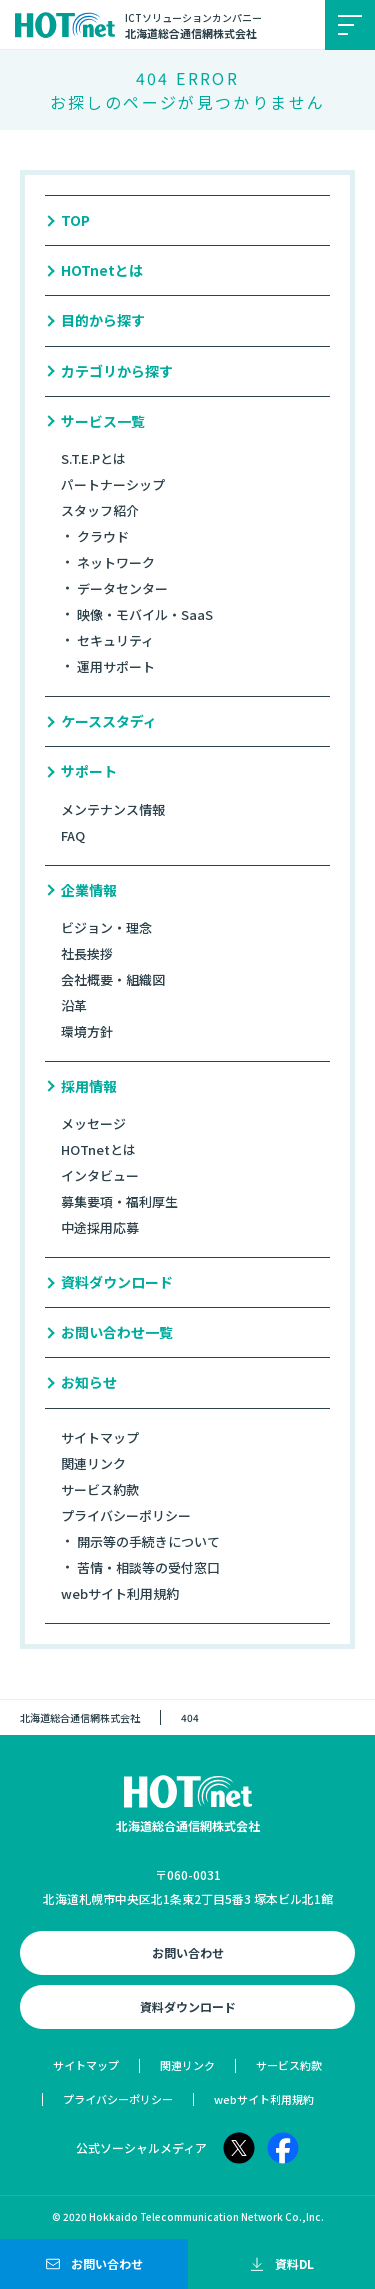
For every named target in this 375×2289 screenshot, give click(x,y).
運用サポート (116, 666)
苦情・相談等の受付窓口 (148, 1567)
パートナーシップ (113, 484)
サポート (89, 771)
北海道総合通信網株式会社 (80, 1717)
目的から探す (103, 320)
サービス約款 (100, 1489)
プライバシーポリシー (126, 1515)
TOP (75, 220)
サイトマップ (100, 1437)
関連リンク (93, 1463)
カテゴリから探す (117, 371)
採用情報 (89, 1086)
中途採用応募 (100, 1227)
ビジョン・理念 (106, 927)
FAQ (73, 835)
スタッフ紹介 (100, 510)
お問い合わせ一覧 (117, 1332)
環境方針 (87, 1031)
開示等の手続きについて (148, 1541)
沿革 (74, 1005)
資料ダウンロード (117, 1282)
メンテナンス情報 (113, 809)
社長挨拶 (87, 953)
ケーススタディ (109, 721)
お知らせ (89, 1382)
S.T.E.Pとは (93, 458)
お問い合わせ (188, 1952)
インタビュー (100, 1175)
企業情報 (89, 890)
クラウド (103, 536)
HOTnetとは (102, 270)
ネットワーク (116, 562)
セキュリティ (115, 640)
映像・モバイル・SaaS (145, 614)
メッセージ (93, 1123)
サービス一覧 (103, 421)
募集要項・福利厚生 (119, 1201)
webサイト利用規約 (120, 1593)
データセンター (122, 588)
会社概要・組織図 (113, 979)
